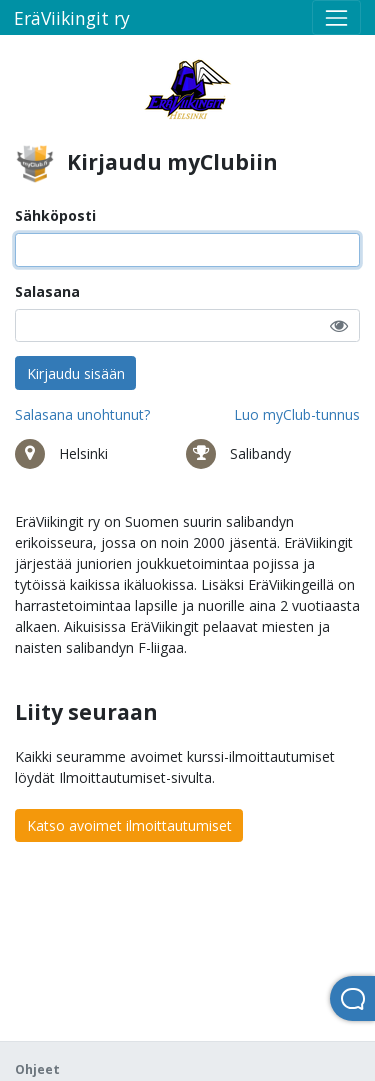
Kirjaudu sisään (76, 373)
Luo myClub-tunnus (297, 414)
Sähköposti (55, 215)
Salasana (47, 291)
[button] (339, 325)
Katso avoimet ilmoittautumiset (129, 825)
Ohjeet (37, 1069)
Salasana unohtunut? (82, 414)
